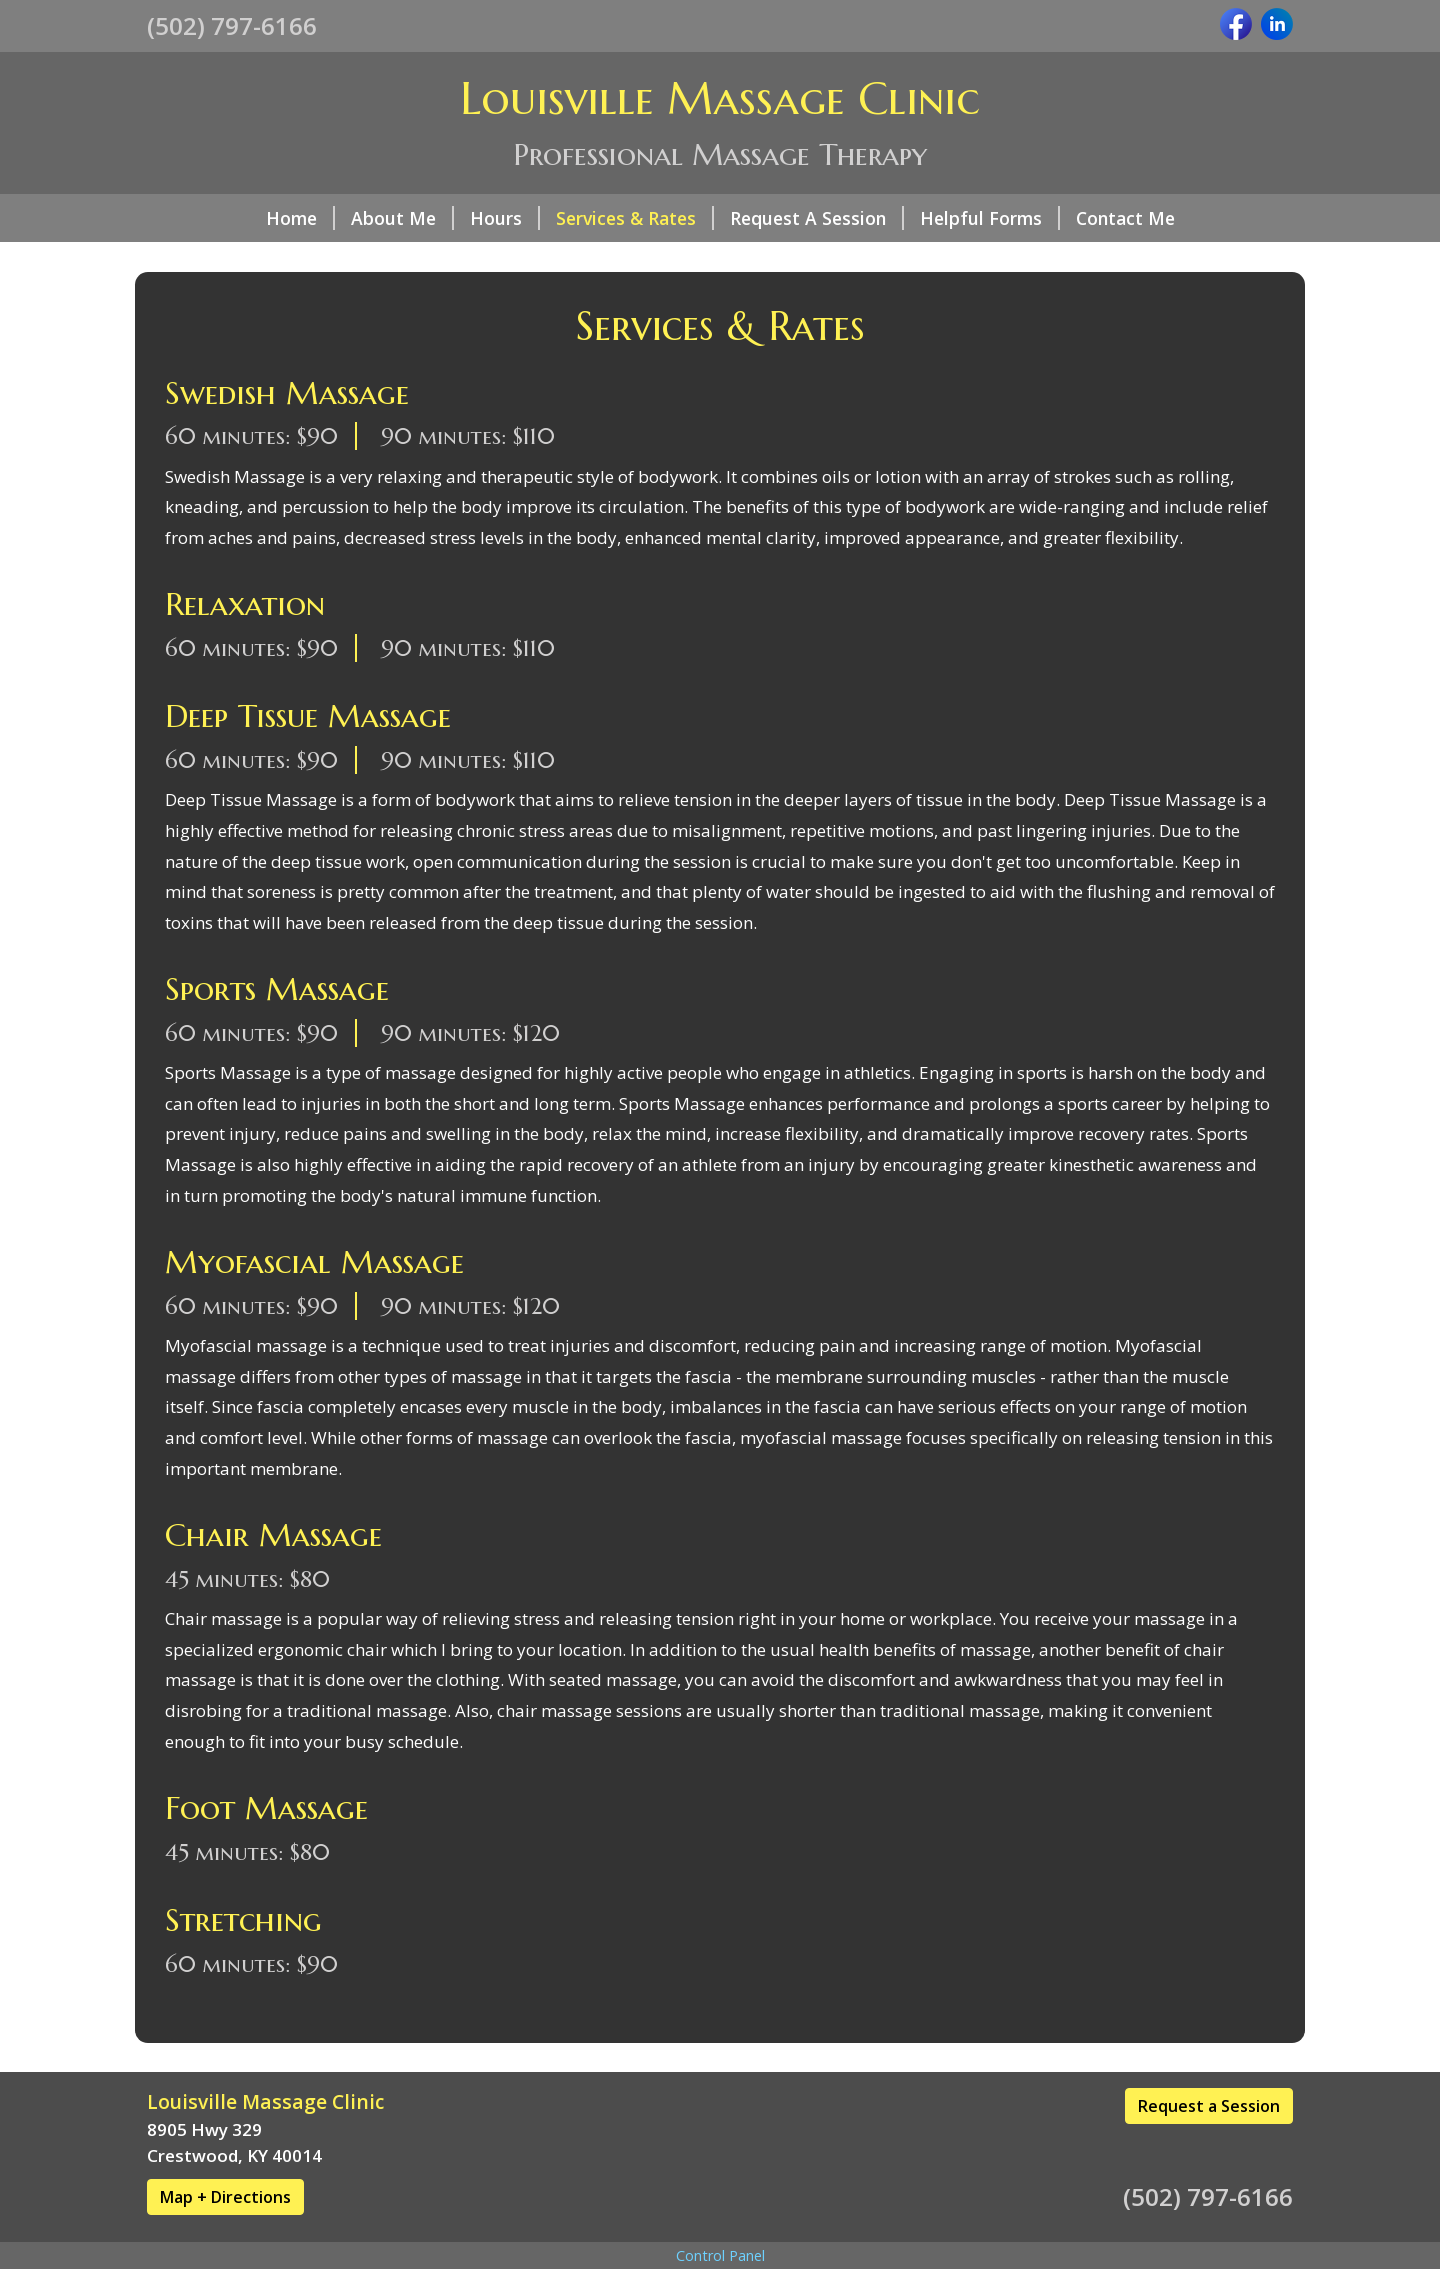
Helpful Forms (990, 218)
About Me (402, 218)
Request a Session (1209, 2106)
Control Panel (720, 2255)
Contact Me (1125, 218)
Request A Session (817, 218)
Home (300, 218)
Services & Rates (635, 218)
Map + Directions (225, 2197)
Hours (505, 218)
